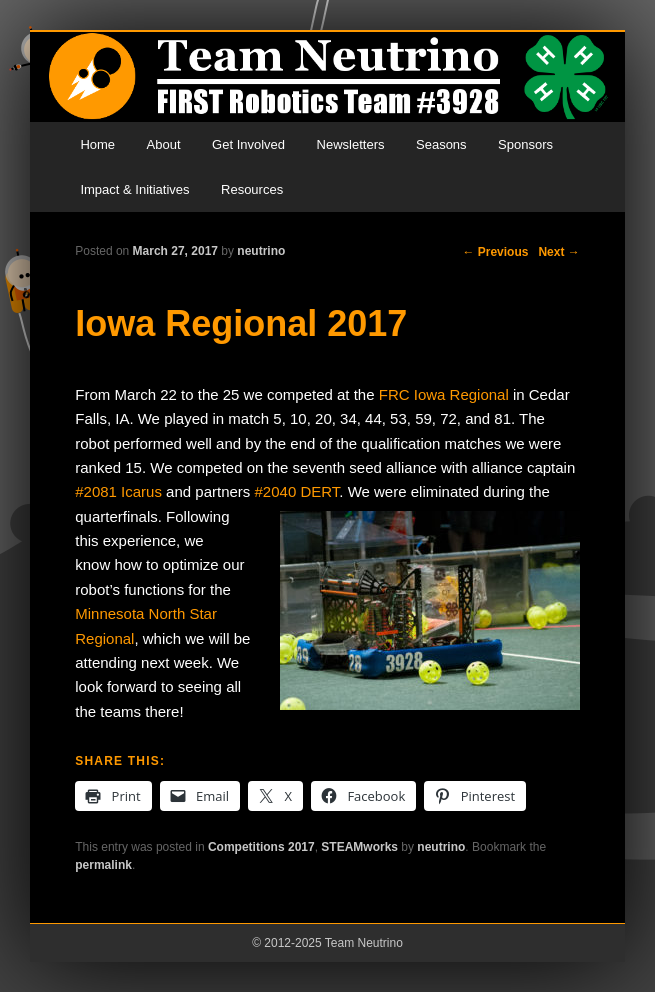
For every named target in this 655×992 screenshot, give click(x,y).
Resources (252, 189)
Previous (495, 252)
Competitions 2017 (261, 847)
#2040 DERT (297, 491)
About (164, 144)
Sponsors (525, 144)
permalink (103, 865)
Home (97, 144)
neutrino (261, 251)
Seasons (441, 144)
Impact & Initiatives (134, 189)
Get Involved (248, 144)
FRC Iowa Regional (444, 394)
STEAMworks (359, 847)
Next (558, 252)
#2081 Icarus (118, 491)
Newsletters (351, 144)
